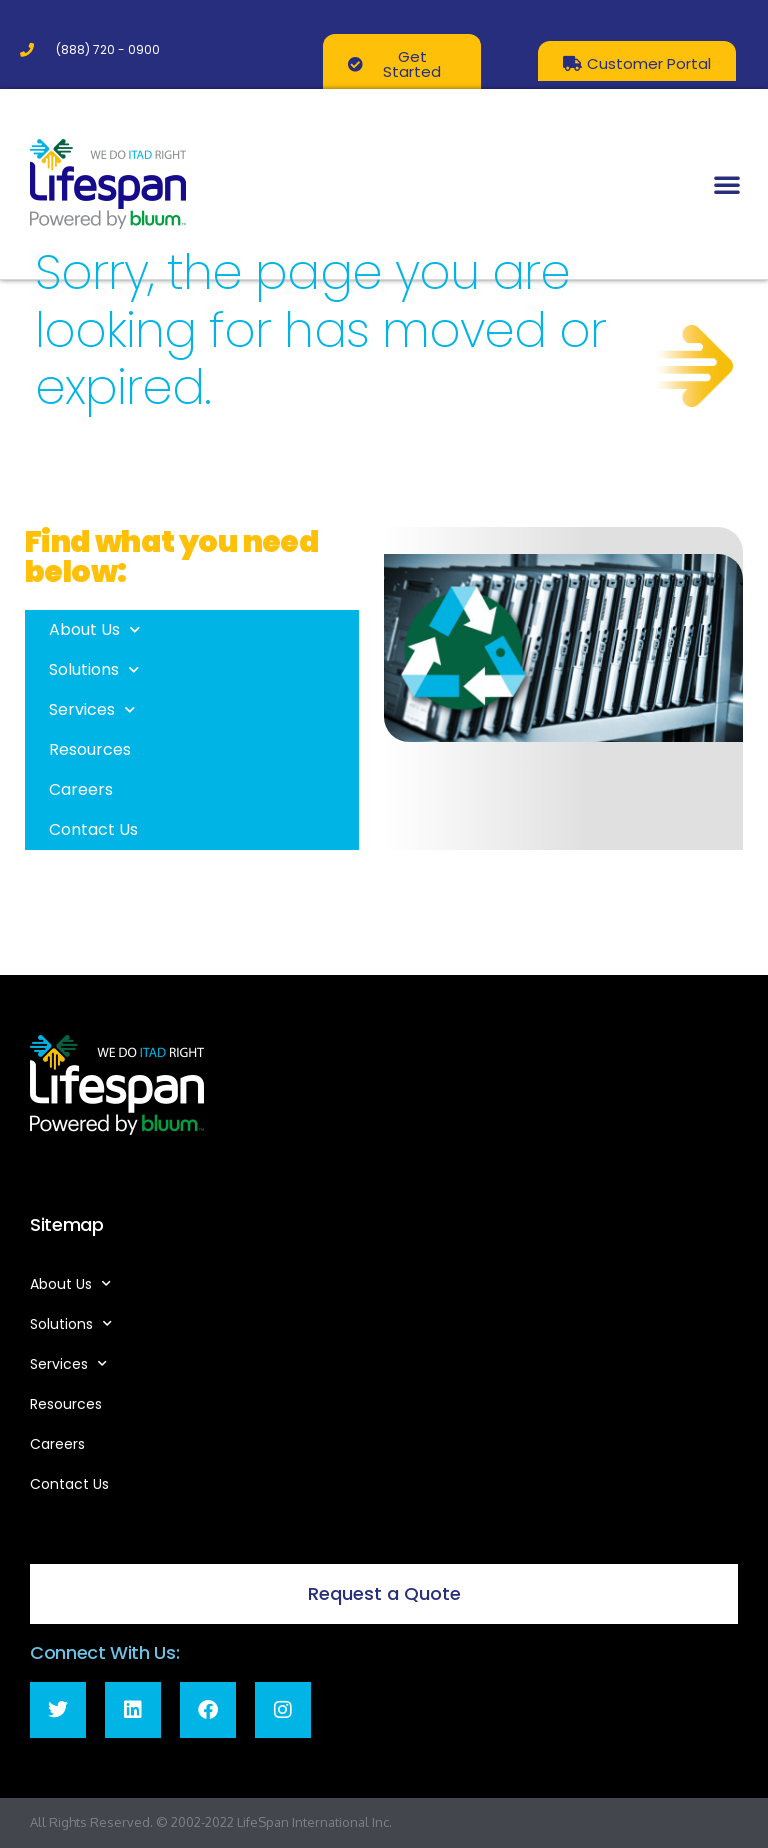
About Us (94, 629)
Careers (81, 789)
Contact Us (93, 829)
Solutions (94, 669)
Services (92, 709)
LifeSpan (261, 1822)
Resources (90, 749)
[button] (727, 184)
